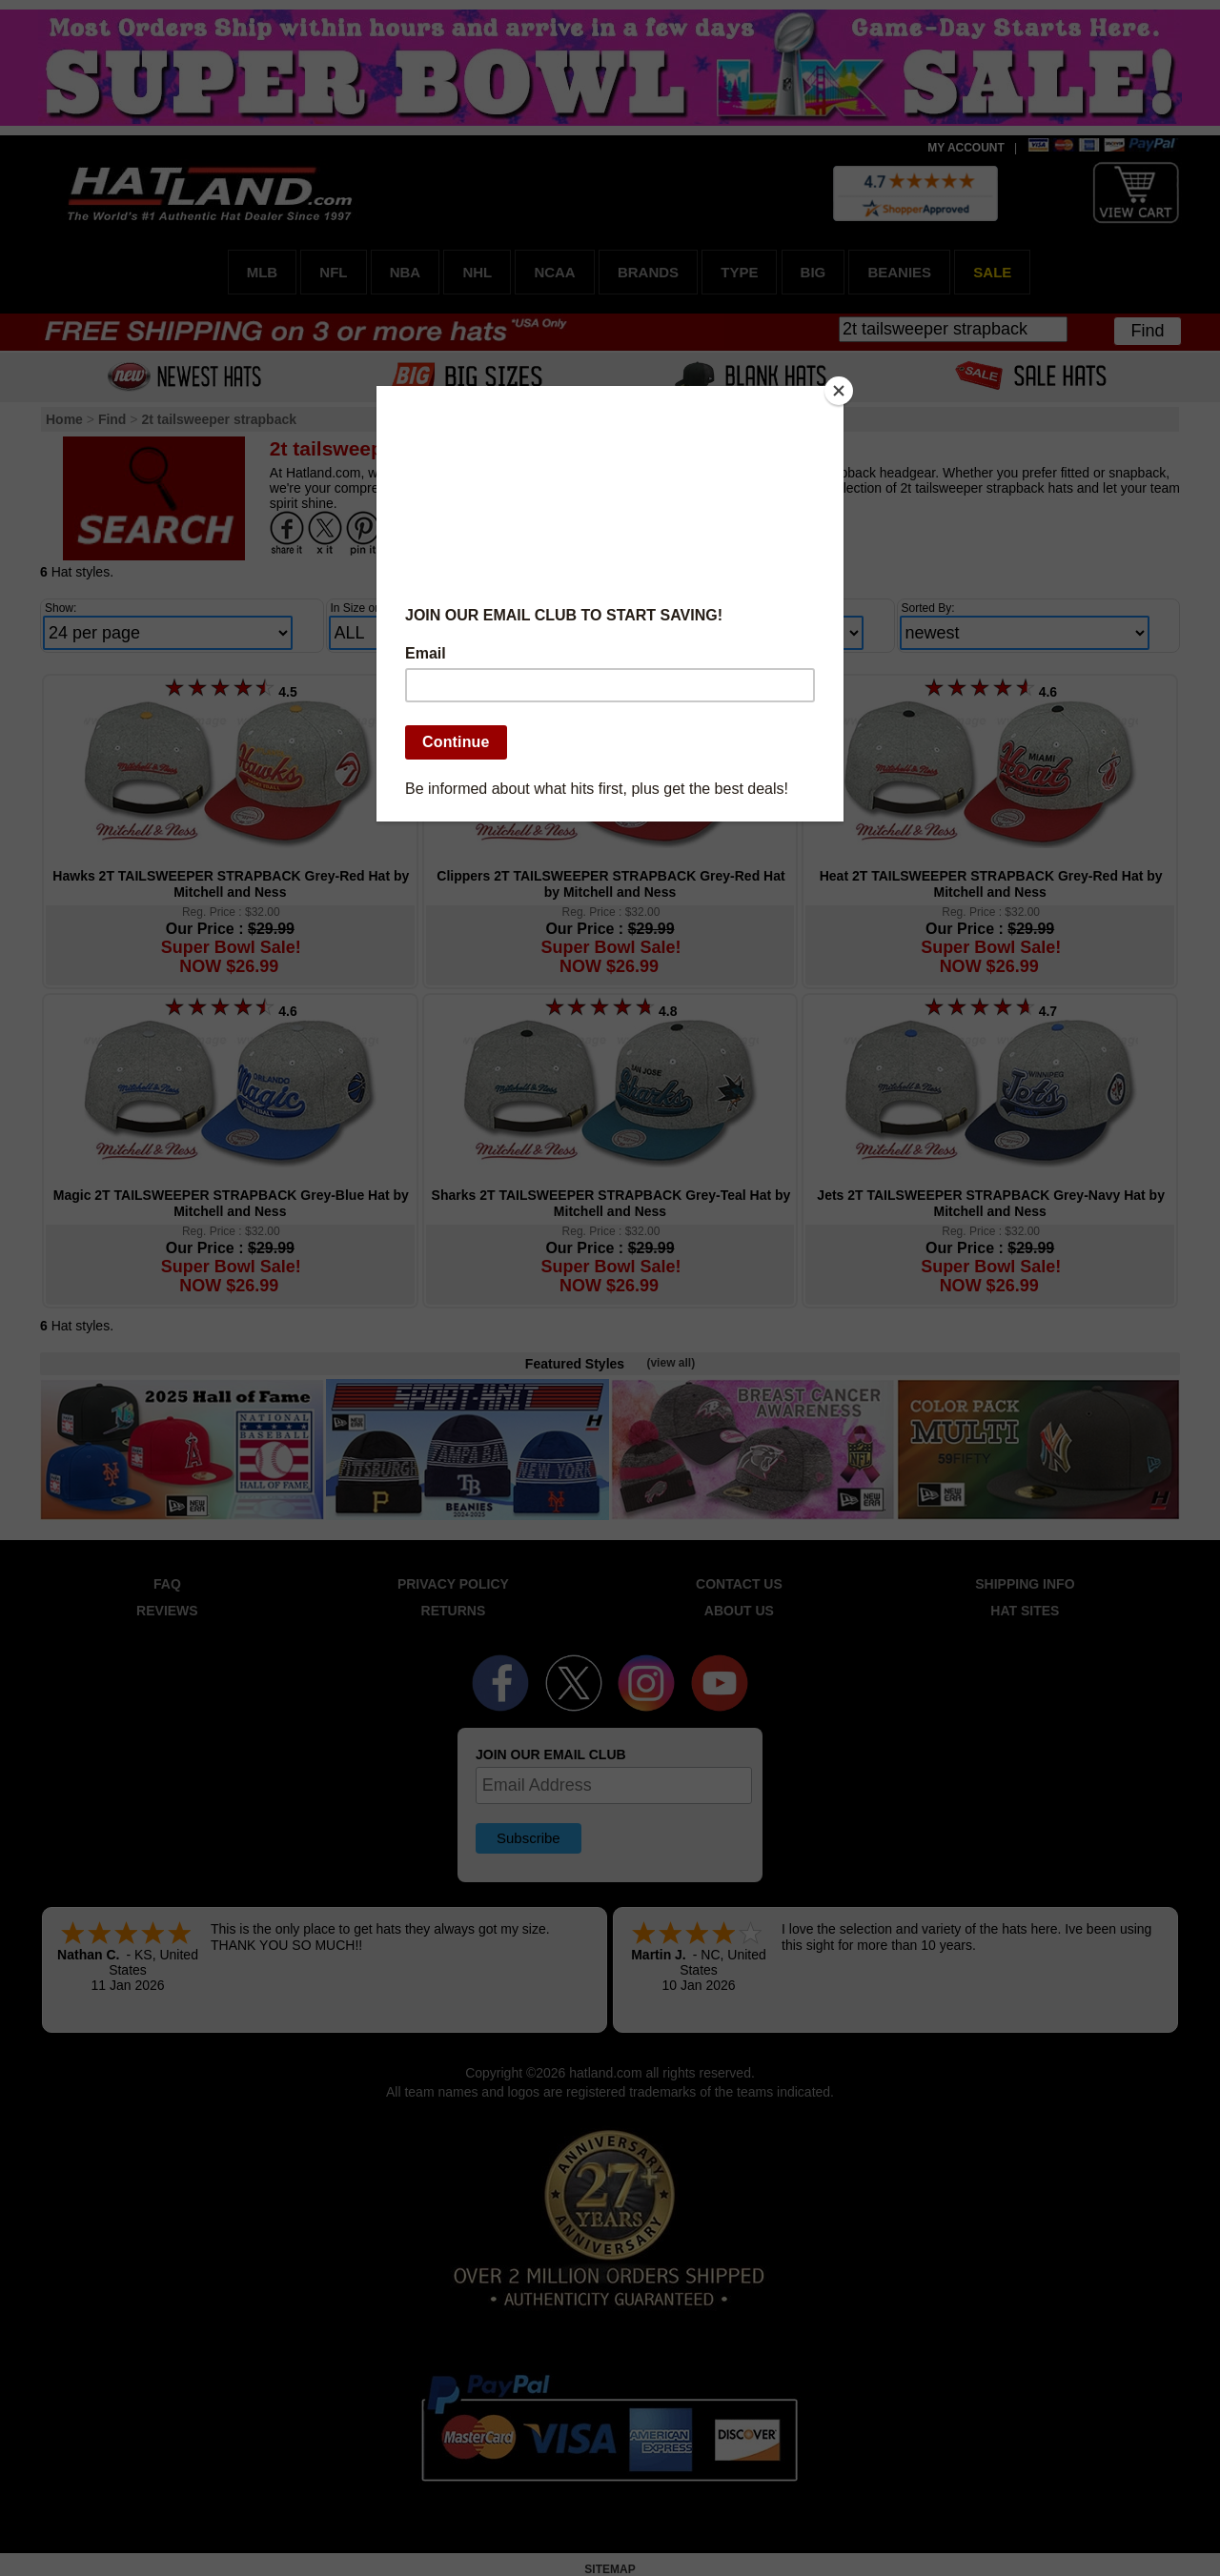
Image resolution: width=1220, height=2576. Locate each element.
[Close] (838, 390)
